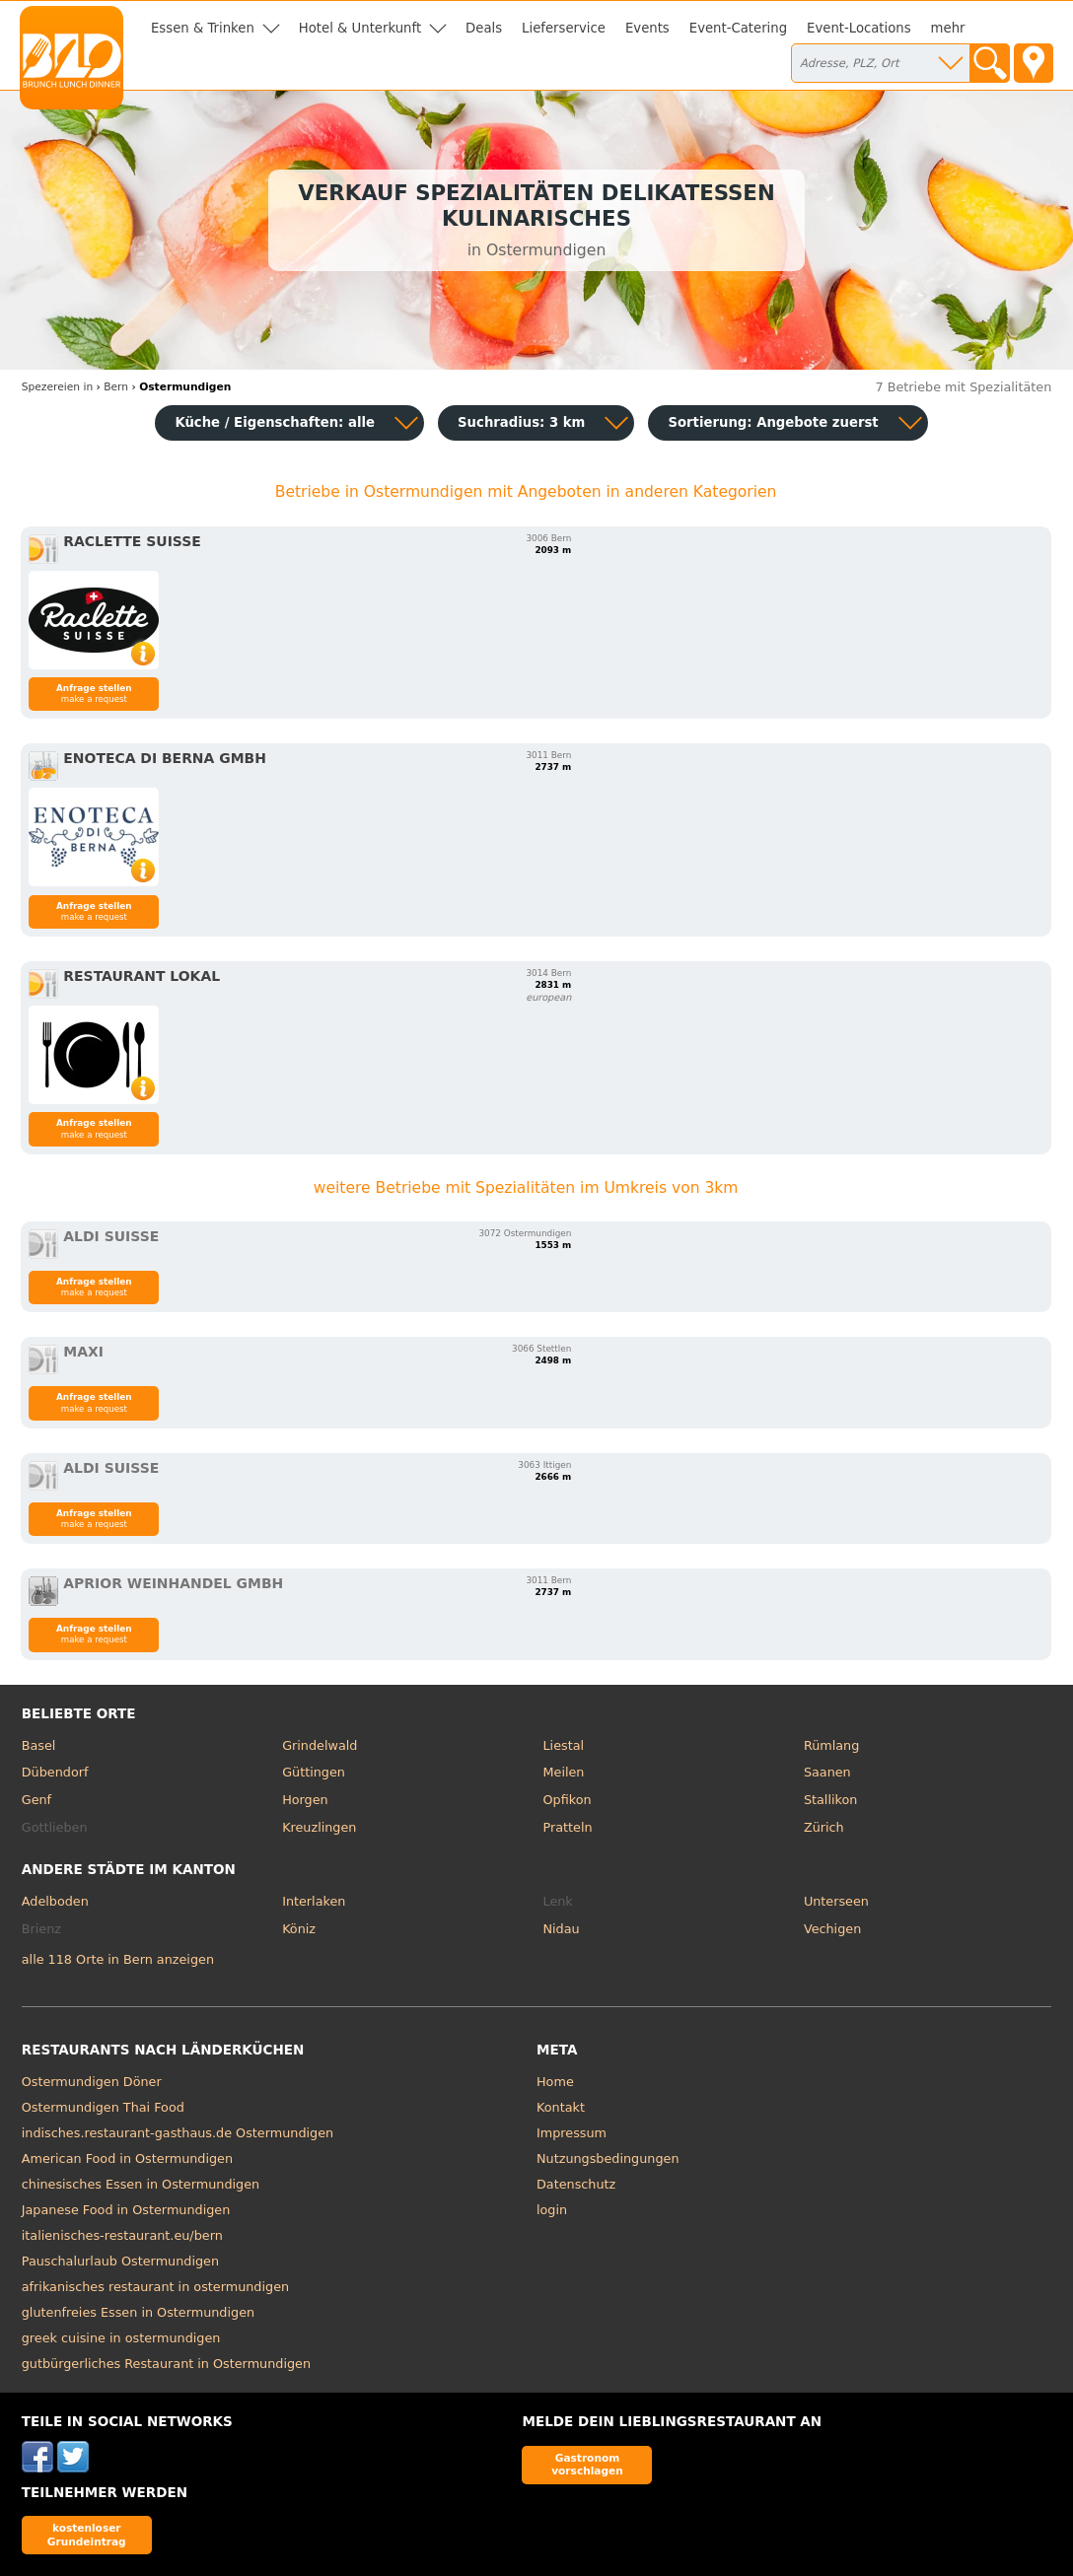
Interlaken (313, 1901)
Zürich (824, 1827)
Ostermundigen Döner (92, 2081)
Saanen (827, 1772)
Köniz (299, 1928)
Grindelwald (319, 1745)
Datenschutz (575, 2184)
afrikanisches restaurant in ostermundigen (155, 2286)
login (551, 2209)
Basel (39, 1745)
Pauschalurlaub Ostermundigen (120, 2261)
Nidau (561, 1928)
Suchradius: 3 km (521, 422)
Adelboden (55, 1901)
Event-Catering (738, 28)
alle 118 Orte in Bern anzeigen (118, 1959)
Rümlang (831, 1745)
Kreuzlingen (319, 1827)
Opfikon (567, 1799)
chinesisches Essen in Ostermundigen (140, 2184)
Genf (36, 1799)
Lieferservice (564, 28)
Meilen (564, 1772)
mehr (948, 28)
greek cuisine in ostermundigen (121, 2338)
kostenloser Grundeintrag (86, 2534)
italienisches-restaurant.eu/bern (122, 2235)
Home (555, 2081)
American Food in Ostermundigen (127, 2158)
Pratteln (568, 1827)
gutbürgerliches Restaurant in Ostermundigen (166, 2363)
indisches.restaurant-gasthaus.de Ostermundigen (177, 2132)
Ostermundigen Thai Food (103, 2107)
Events (647, 28)
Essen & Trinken (202, 28)
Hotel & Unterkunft (360, 28)
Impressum (571, 2132)
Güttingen (313, 1772)
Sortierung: (773, 422)
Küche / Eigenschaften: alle (275, 422)
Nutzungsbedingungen (608, 2158)
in (57, 387)
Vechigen (832, 1928)
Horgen (305, 1799)
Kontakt (560, 2107)
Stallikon (830, 1799)
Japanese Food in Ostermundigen (126, 2209)
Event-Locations (859, 28)
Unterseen (836, 1901)
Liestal (564, 1745)
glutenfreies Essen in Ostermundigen (138, 2312)
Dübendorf (55, 1772)
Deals (483, 28)
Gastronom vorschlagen (587, 2464)
